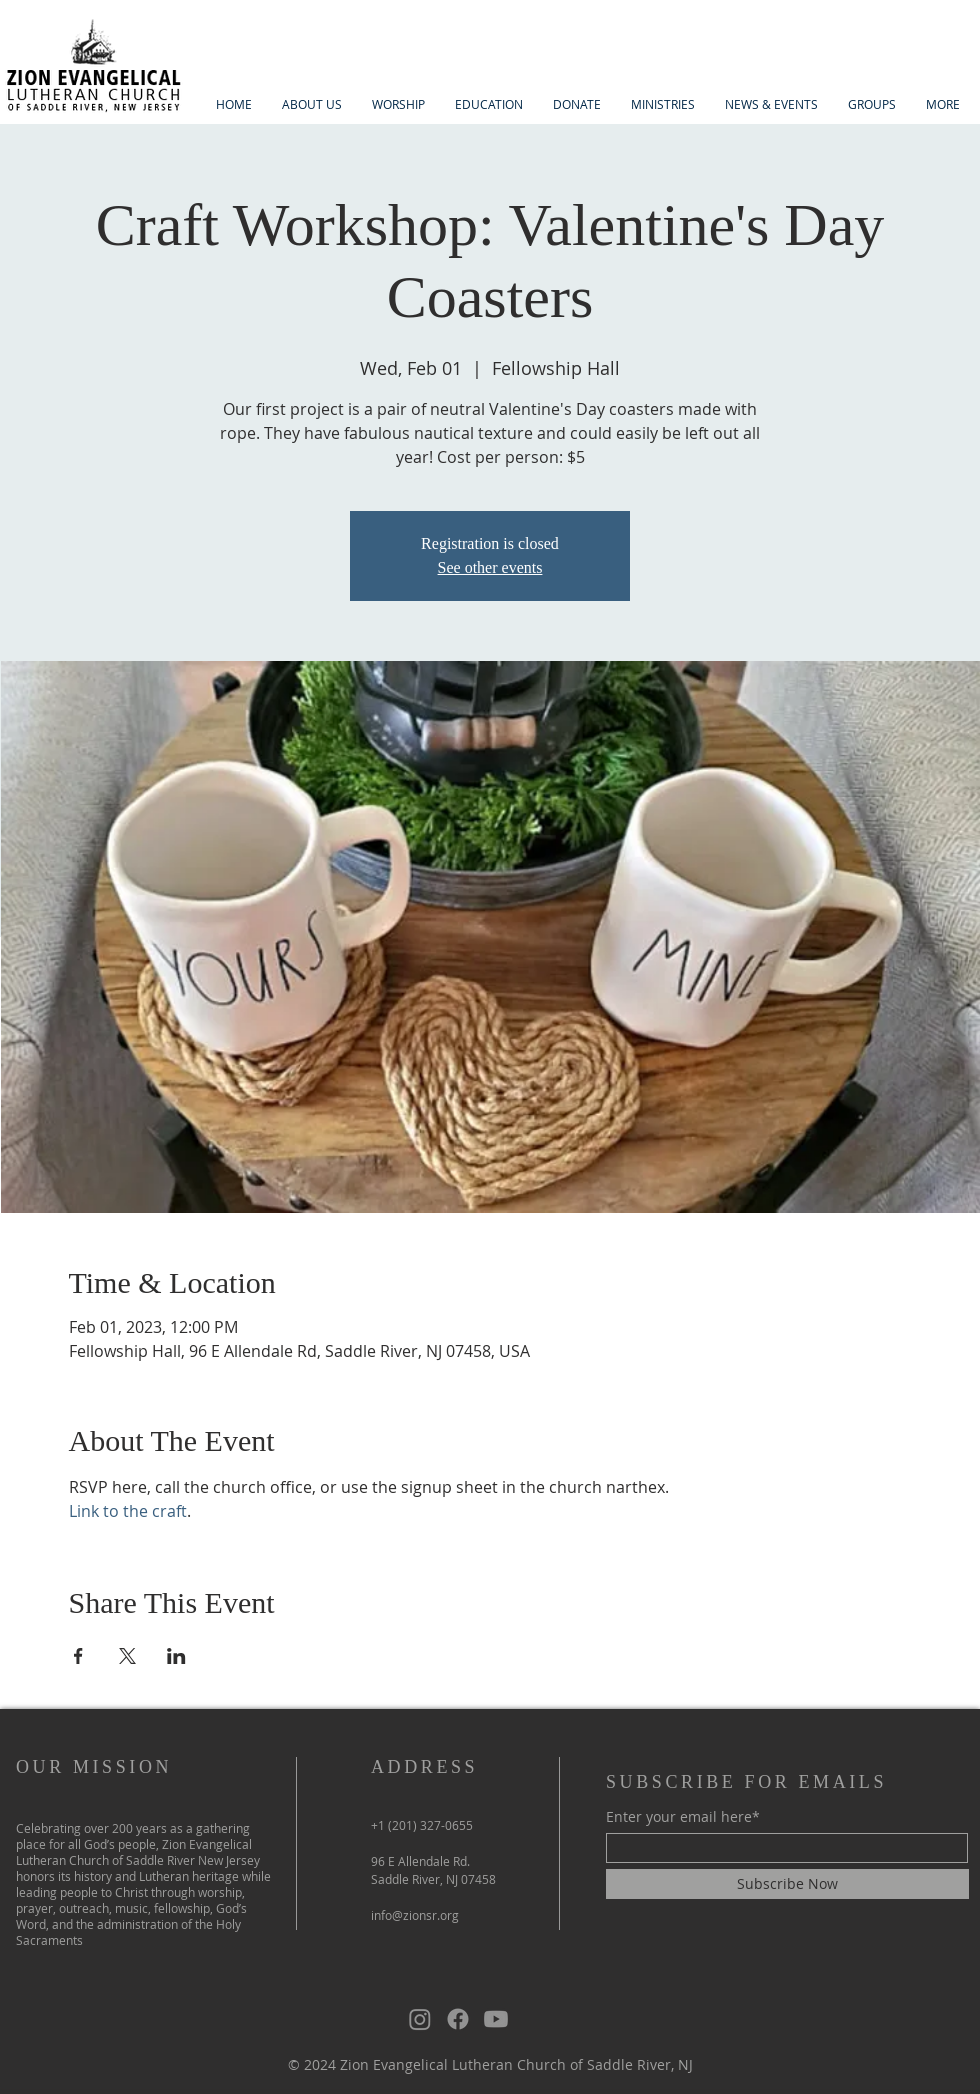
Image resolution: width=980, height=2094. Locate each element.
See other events (490, 567)
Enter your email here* (683, 1817)
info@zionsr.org (415, 1915)
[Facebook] (458, 2019)
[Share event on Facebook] (78, 1656)
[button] (312, 104)
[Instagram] (420, 2019)
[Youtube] (496, 2019)
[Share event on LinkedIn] (176, 1656)
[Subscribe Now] (787, 1884)
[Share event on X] (127, 1656)
